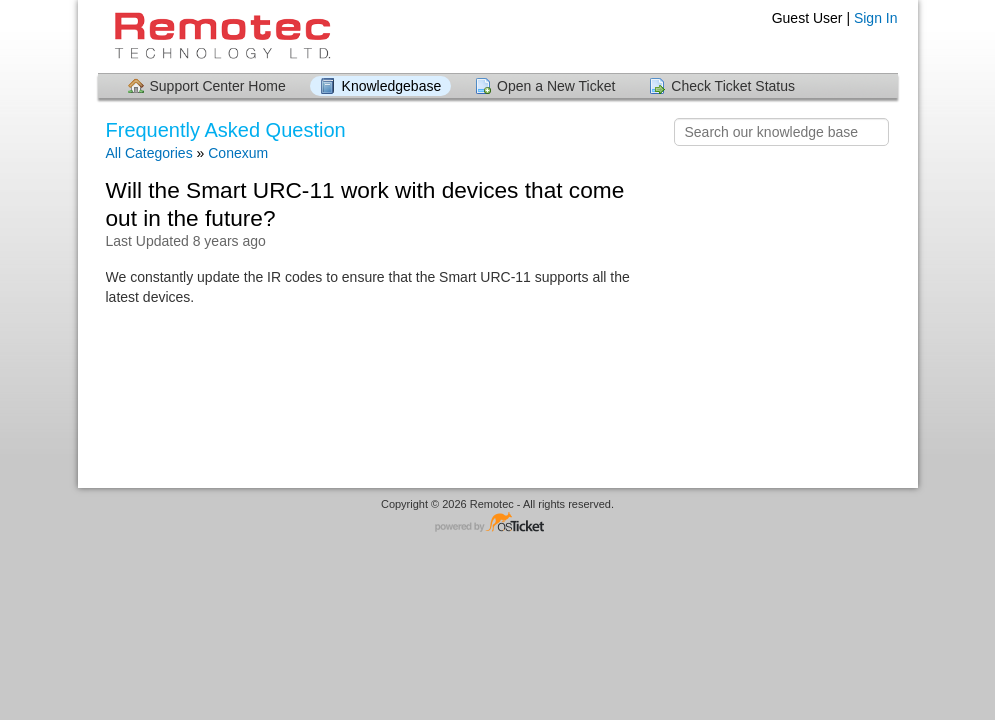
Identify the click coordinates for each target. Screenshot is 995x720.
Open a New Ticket (556, 86)
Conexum (238, 153)
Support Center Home (218, 86)
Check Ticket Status (733, 86)
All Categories (149, 153)
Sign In (876, 18)
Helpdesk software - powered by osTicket (498, 523)
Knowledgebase (392, 86)
